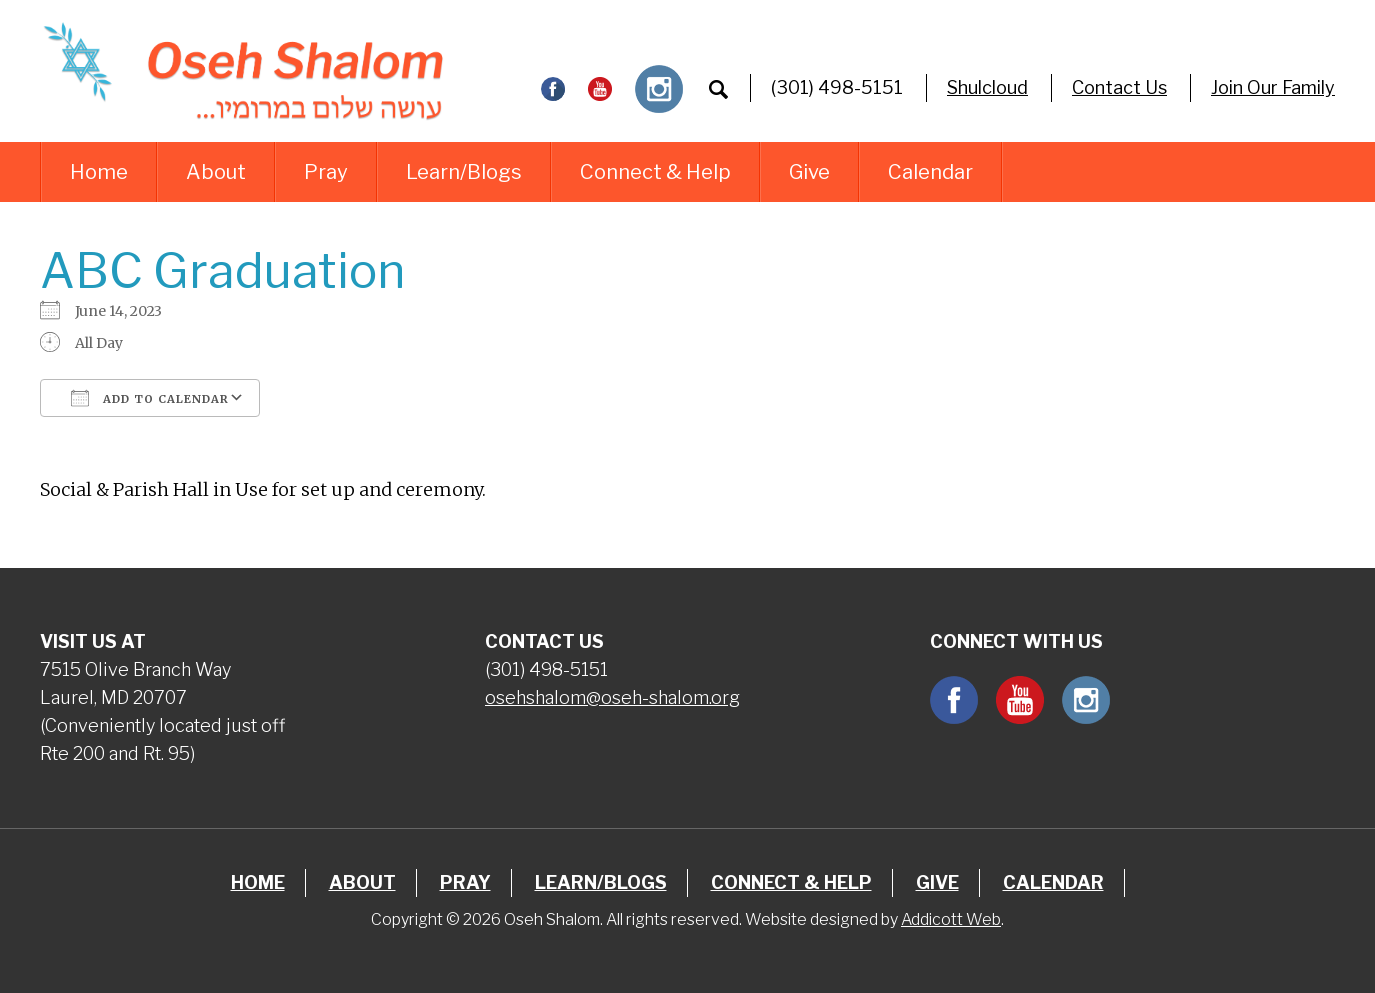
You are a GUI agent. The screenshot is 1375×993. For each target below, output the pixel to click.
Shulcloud (987, 87)
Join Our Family (1273, 87)
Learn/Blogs (464, 172)
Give (809, 172)
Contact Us (1119, 87)
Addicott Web (951, 919)
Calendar (930, 172)
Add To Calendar (150, 398)
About (216, 172)
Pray (326, 172)
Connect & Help (655, 172)
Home (99, 172)
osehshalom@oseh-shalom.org (612, 697)
